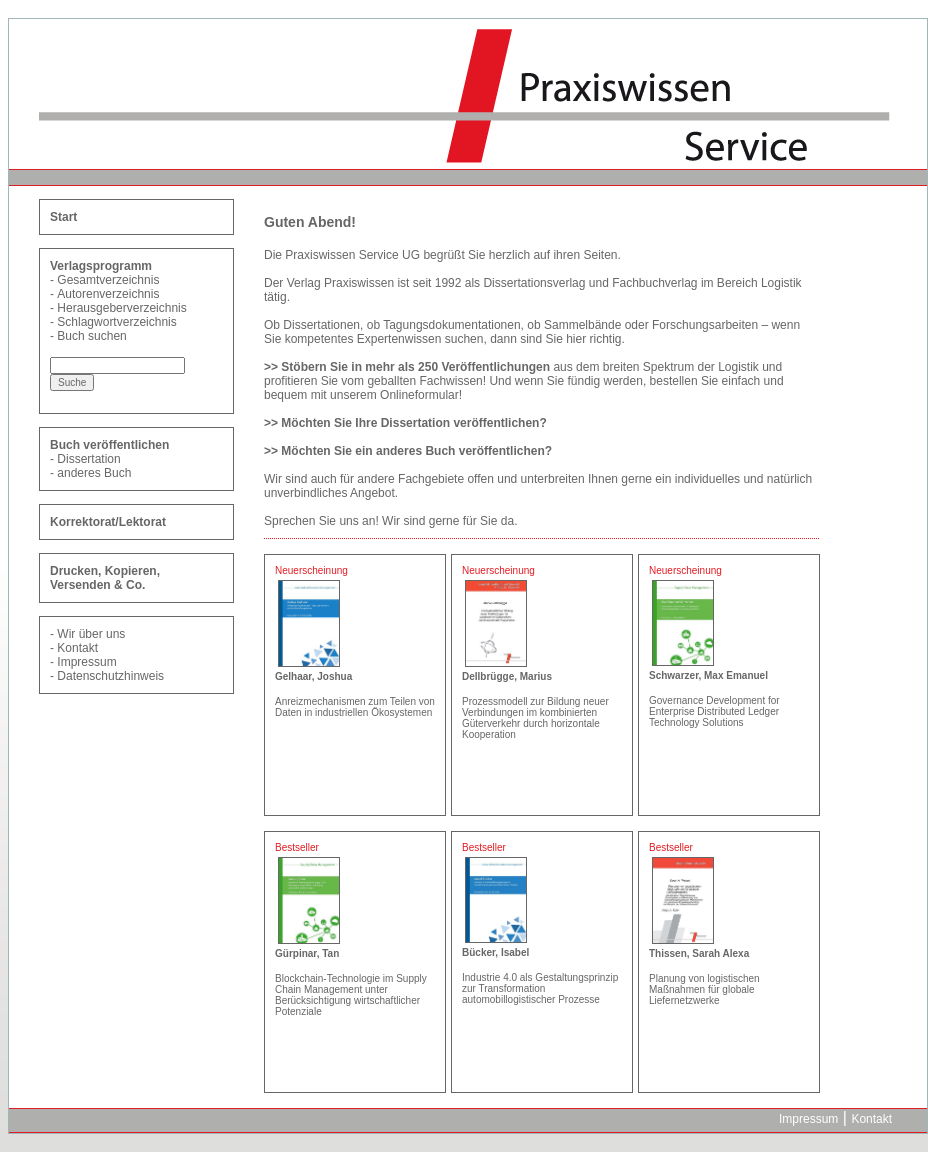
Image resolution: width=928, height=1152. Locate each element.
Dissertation (88, 459)
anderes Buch (94, 473)
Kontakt (77, 648)
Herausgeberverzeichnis (121, 308)
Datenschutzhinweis (110, 676)
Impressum (86, 662)
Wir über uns (91, 634)
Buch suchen (91, 336)
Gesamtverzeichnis (108, 280)
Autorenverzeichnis (108, 294)
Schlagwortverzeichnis (116, 322)
